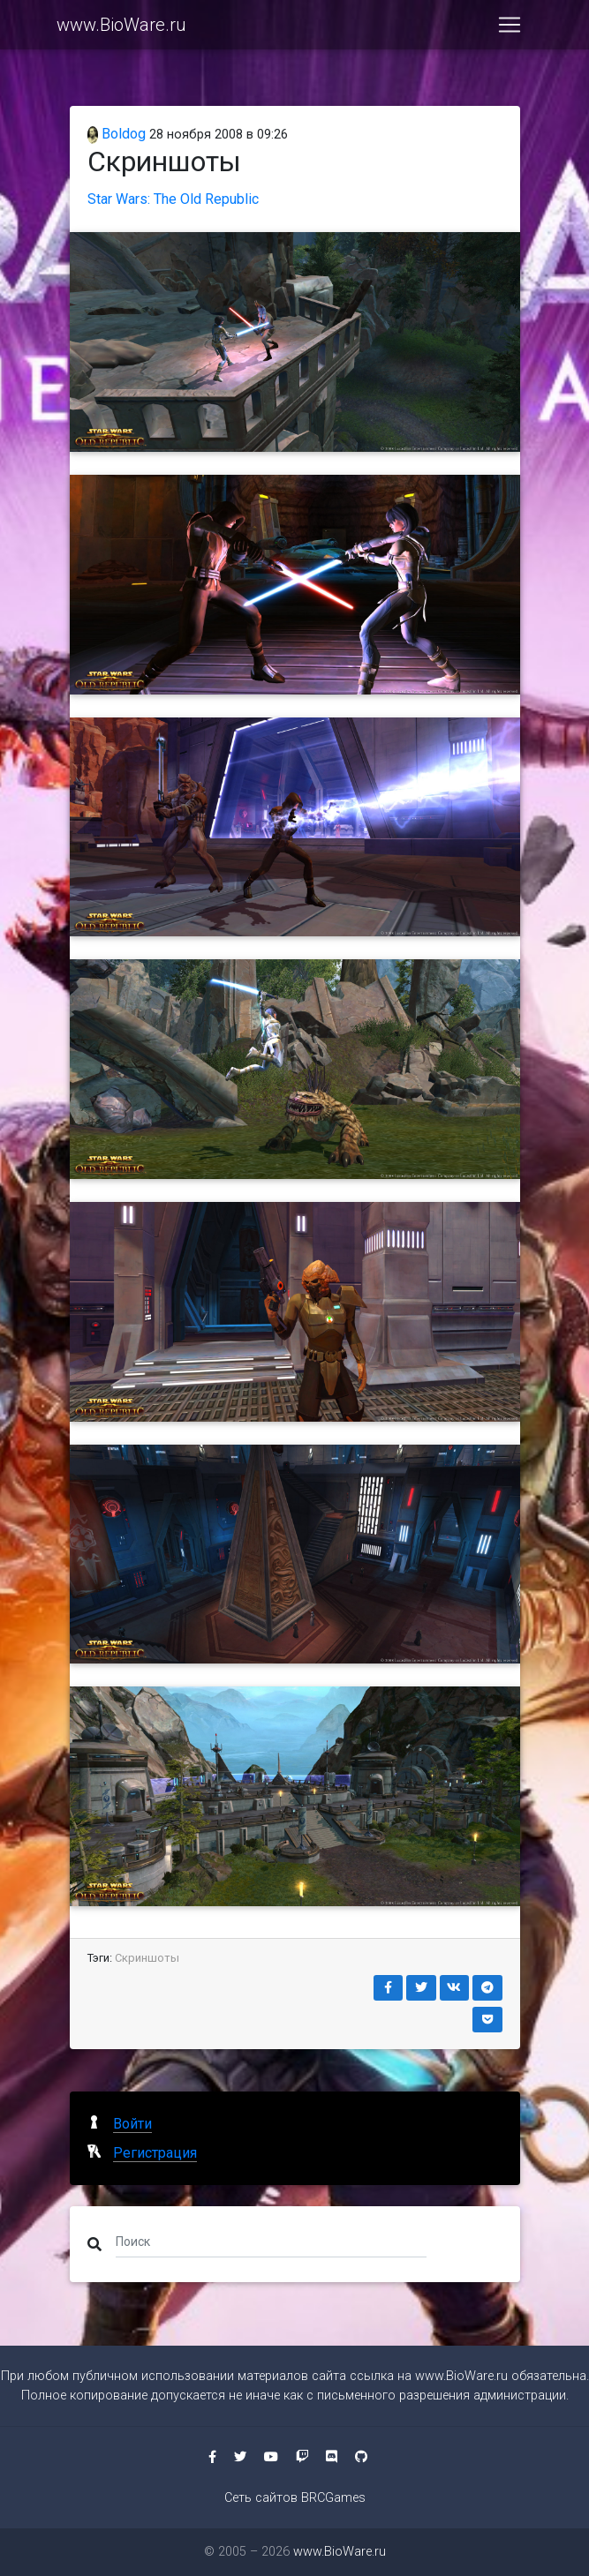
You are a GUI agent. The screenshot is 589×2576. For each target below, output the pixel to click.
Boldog (117, 133)
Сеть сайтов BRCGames (295, 2497)
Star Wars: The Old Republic (173, 199)
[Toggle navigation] (509, 28)
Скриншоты (147, 1957)
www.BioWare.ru (121, 28)
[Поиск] (271, 2240)
